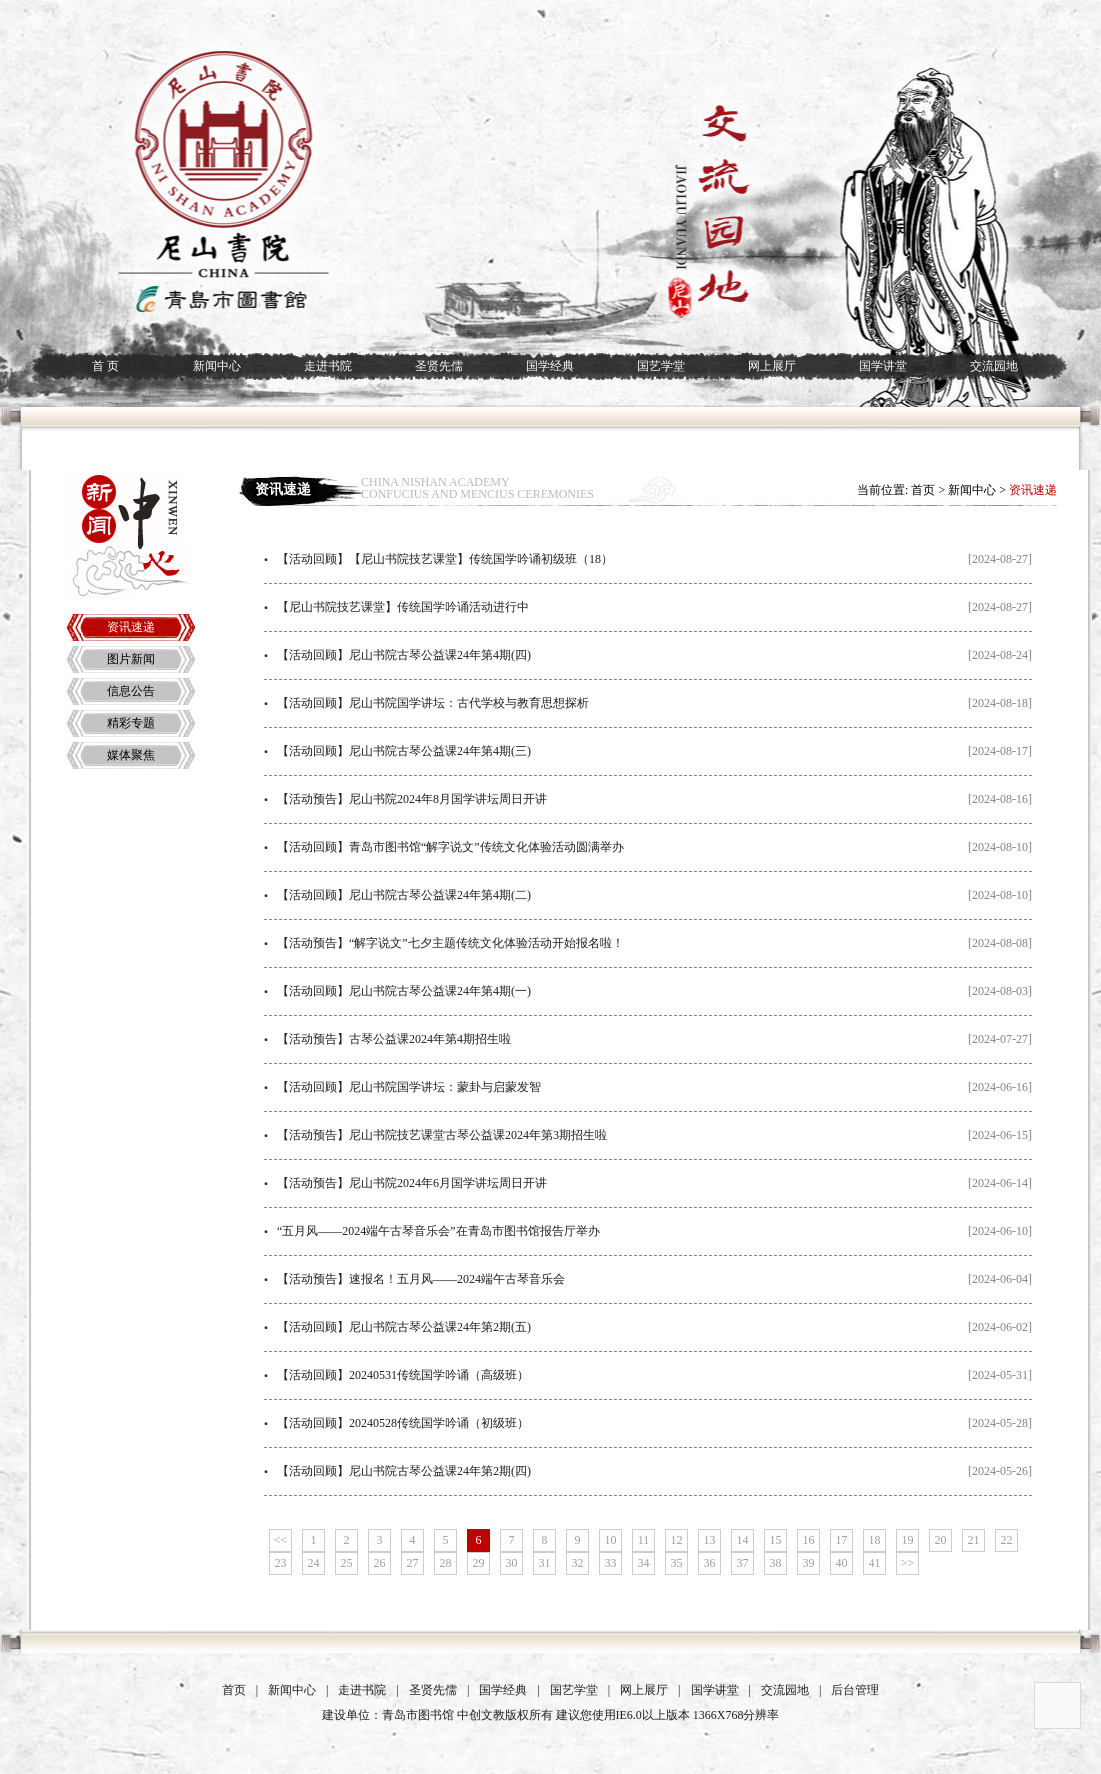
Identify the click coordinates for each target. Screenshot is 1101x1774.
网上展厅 (772, 366)
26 (380, 1563)
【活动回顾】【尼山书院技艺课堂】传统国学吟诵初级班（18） (445, 559)
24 (314, 1563)
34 (644, 1563)
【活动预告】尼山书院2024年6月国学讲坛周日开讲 (412, 1183)
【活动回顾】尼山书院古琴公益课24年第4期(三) (404, 751)
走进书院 (328, 366)
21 (974, 1540)
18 (875, 1540)
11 (644, 1540)
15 (776, 1540)
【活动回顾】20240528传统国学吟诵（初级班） (403, 1423)
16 (809, 1540)
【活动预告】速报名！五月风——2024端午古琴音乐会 (421, 1279)
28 (446, 1563)
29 (479, 1563)
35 (677, 1563)
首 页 (105, 366)
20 (941, 1540)
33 (611, 1563)
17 (842, 1540)
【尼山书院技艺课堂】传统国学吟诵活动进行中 (403, 607)
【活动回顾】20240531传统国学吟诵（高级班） (403, 1375)
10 (611, 1540)
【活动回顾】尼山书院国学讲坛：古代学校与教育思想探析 (433, 703)
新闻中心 (217, 366)
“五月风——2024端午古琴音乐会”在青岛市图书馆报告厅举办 (438, 1231)
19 (908, 1540)
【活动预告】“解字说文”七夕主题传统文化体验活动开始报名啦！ (450, 943)
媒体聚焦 (131, 755)
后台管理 (855, 1690)
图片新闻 (131, 659)
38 (776, 1563)
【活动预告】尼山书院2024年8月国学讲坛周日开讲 (412, 799)
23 (281, 1563)
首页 (923, 490)
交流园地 (994, 366)
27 (413, 1563)
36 (710, 1563)
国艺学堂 (661, 366)
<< (281, 1540)
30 (512, 1563)
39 (809, 1563)
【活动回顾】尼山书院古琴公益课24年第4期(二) (404, 895)
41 (875, 1563)
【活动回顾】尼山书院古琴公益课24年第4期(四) (404, 655)
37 (743, 1563)
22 (1007, 1540)
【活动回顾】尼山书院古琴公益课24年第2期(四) (404, 1471)
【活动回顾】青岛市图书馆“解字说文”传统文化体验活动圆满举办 (450, 847)
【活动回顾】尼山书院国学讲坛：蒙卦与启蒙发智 (409, 1087)
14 (743, 1540)
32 (578, 1563)
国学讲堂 (883, 366)
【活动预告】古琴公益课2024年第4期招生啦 (394, 1039)
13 (710, 1540)
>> (908, 1563)
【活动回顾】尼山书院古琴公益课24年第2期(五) (404, 1327)
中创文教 (481, 1715)
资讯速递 (131, 627)
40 (842, 1563)
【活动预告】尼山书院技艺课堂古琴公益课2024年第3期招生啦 (442, 1135)
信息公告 (131, 691)
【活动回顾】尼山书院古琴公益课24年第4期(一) (404, 991)
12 (677, 1540)
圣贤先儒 (439, 366)
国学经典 (550, 366)
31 (545, 1563)
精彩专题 (131, 723)
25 (347, 1563)
